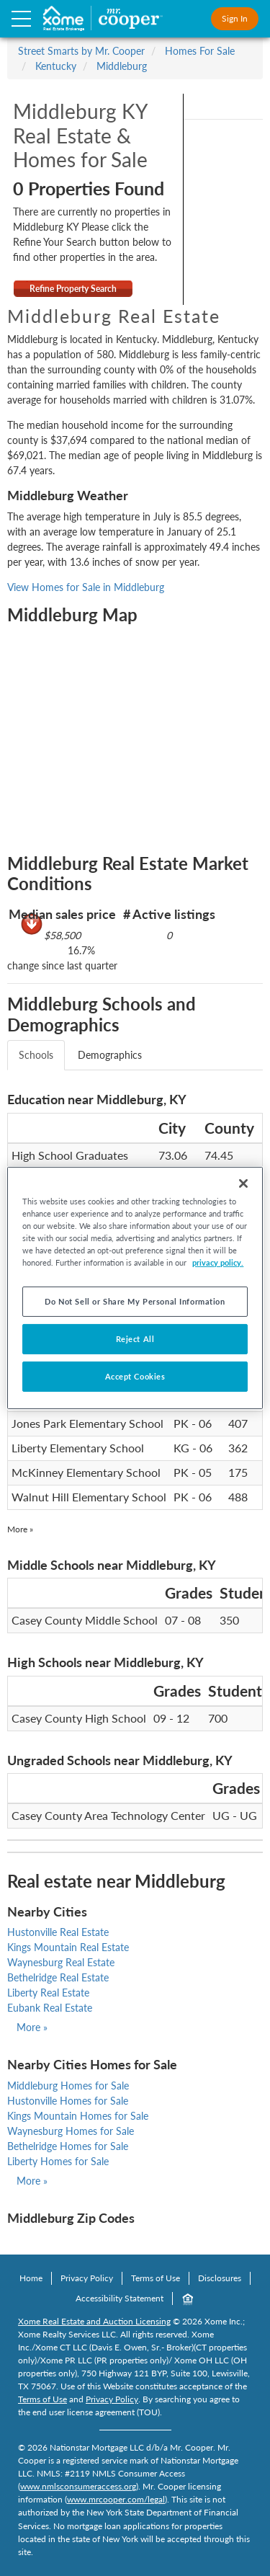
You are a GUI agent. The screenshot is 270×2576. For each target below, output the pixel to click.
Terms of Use (155, 2278)
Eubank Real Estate (49, 2008)
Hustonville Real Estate (58, 1932)
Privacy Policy (86, 2278)
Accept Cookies (135, 1376)
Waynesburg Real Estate (60, 1962)
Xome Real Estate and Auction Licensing (94, 2321)
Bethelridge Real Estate (58, 1977)
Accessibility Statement (119, 2298)
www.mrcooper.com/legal (116, 2499)
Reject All (135, 1338)
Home (30, 2278)
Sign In (235, 18)
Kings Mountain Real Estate (68, 1947)
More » (20, 1529)
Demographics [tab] (110, 1055)
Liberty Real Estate (48, 1992)
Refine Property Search (73, 288)
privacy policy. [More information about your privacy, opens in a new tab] (217, 1262)
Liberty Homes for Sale (58, 2161)
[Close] (243, 1183)
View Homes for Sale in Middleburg (85, 587)
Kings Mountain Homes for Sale (77, 2116)
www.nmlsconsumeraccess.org (78, 2486)
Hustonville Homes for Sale (67, 2101)
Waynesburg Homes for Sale (70, 2131)
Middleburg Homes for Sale (68, 2085)
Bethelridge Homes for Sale (67, 2146)
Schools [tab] (36, 1055)
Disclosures (219, 2278)
